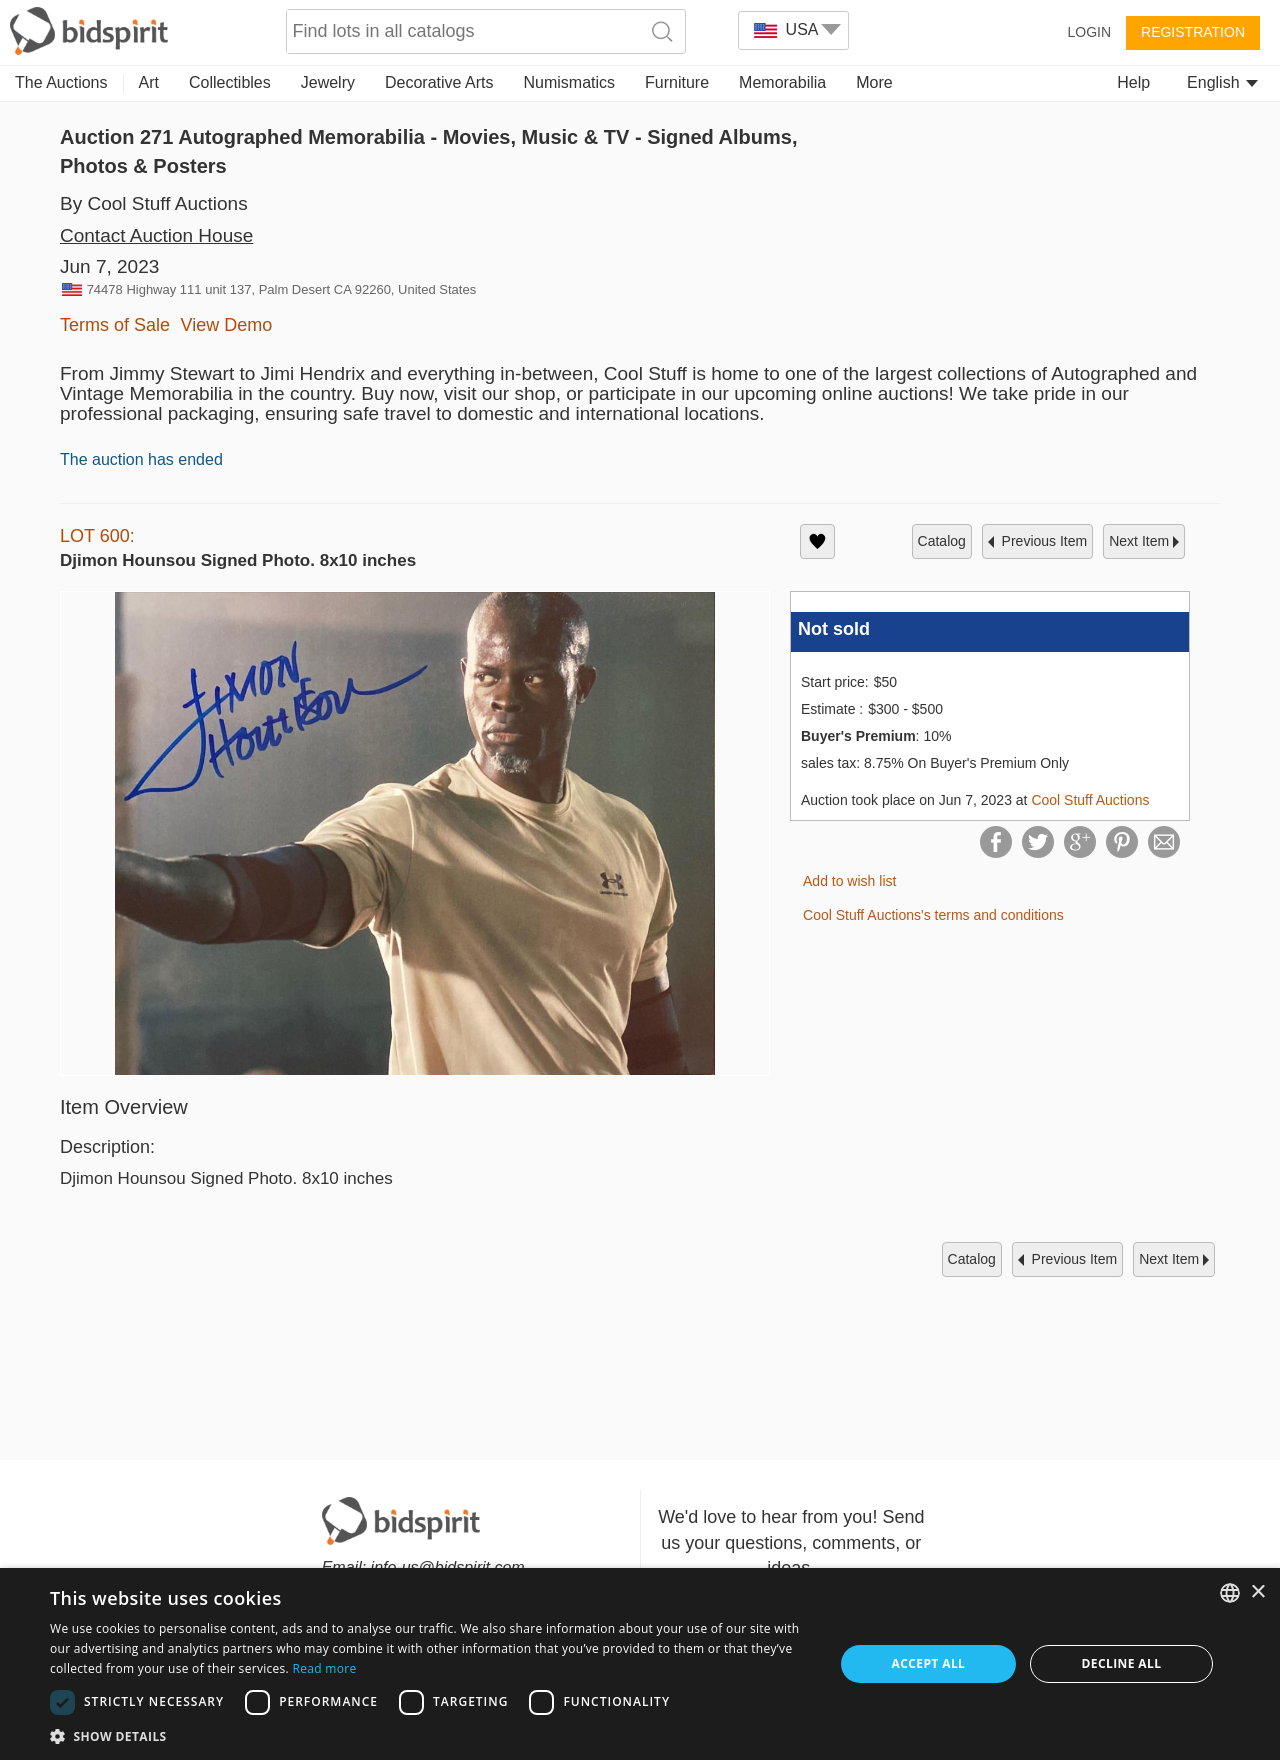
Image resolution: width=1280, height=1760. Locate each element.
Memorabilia (782, 82)
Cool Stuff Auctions (1090, 800)
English (1222, 82)
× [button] (1257, 1592)
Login (1089, 32)
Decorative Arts (439, 82)
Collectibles (230, 82)
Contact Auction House (156, 235)
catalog (942, 541)
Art (149, 82)
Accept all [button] (929, 1663)
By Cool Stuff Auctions (154, 203)
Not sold (834, 629)
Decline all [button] (1122, 1663)
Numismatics (569, 82)
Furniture (677, 82)
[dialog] (640, 1664)
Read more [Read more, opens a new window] (324, 1668)
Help (1133, 82)
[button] (430, 1735)
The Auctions (61, 82)
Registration (1193, 32)
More (874, 82)
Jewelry (328, 82)
